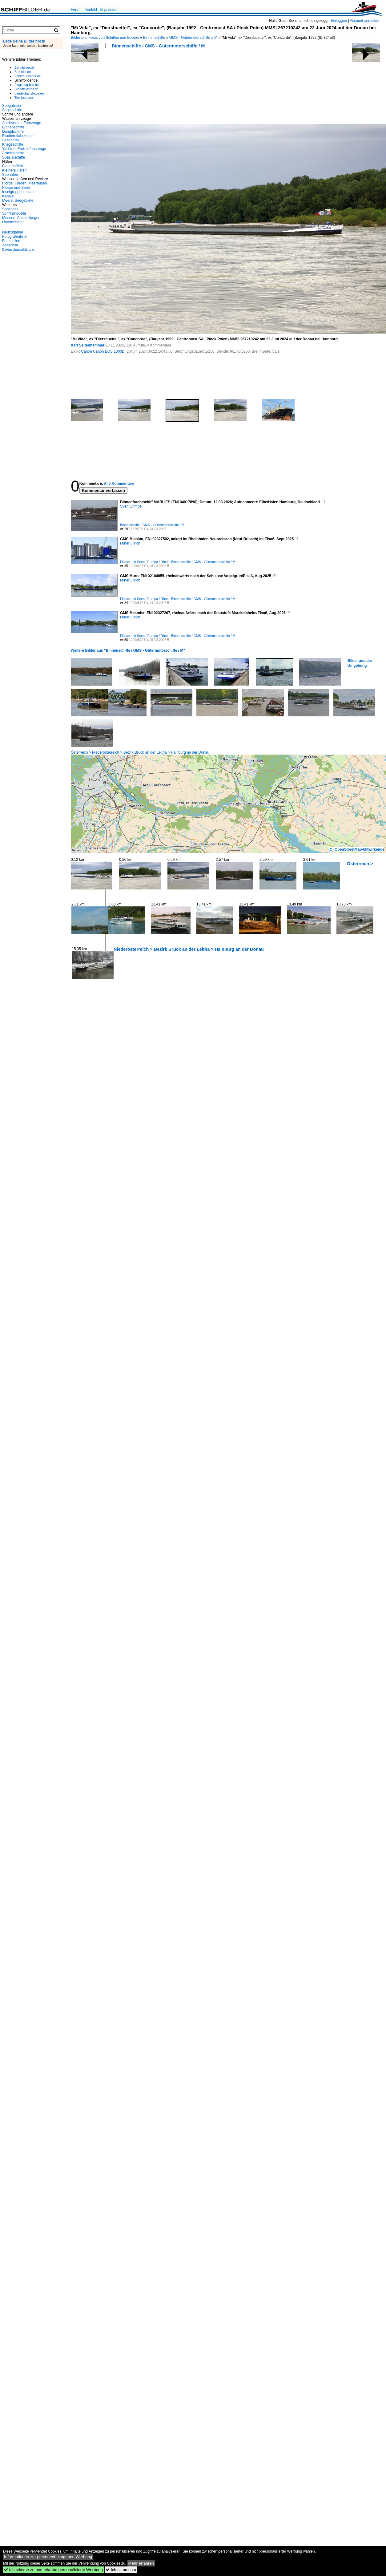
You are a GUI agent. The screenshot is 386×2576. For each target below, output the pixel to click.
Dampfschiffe (13, 131)
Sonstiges (10, 209)
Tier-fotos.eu (23, 97)
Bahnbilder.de (24, 67)
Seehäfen (10, 174)
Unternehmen (13, 222)
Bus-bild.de (22, 72)
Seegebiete (11, 105)
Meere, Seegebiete (17, 200)
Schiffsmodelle (14, 213)
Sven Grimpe (131, 506)
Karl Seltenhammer (87, 345)
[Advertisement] (101, 88)
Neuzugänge (12, 232)
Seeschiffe (10, 140)
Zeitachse (10, 245)
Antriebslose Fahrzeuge (21, 123)
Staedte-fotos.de (26, 89)
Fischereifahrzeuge (18, 136)
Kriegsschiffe (12, 144)
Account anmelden (365, 20)
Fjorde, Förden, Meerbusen (24, 183)
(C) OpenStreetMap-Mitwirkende (356, 849)
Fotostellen (11, 241)
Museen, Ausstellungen (21, 218)
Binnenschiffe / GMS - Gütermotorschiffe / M (158, 45)
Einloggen (339, 20)
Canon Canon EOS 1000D (102, 351)
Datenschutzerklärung (18, 249)
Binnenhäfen (12, 166)
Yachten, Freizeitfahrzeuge (24, 149)
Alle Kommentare (119, 483)
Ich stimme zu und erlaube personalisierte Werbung (53, 2569)
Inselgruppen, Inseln (18, 192)
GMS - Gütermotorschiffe (189, 37)
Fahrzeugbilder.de (27, 76)
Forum (76, 9)
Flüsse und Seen (16, 187)
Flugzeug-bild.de (26, 85)
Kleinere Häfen (14, 170)
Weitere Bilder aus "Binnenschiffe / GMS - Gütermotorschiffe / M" (128, 650)
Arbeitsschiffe (13, 153)
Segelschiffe (12, 110)
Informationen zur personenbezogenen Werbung (48, 2556)
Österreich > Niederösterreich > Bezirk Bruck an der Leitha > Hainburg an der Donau (140, 752)
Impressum (109, 9)
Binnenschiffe (154, 37)
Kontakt (91, 9)
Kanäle (8, 196)
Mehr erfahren (141, 2563)
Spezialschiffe (13, 157)
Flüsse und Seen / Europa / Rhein (144, 562)
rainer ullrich (130, 543)
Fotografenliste (14, 236)
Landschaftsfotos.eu (29, 93)
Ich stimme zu (121, 2569)
